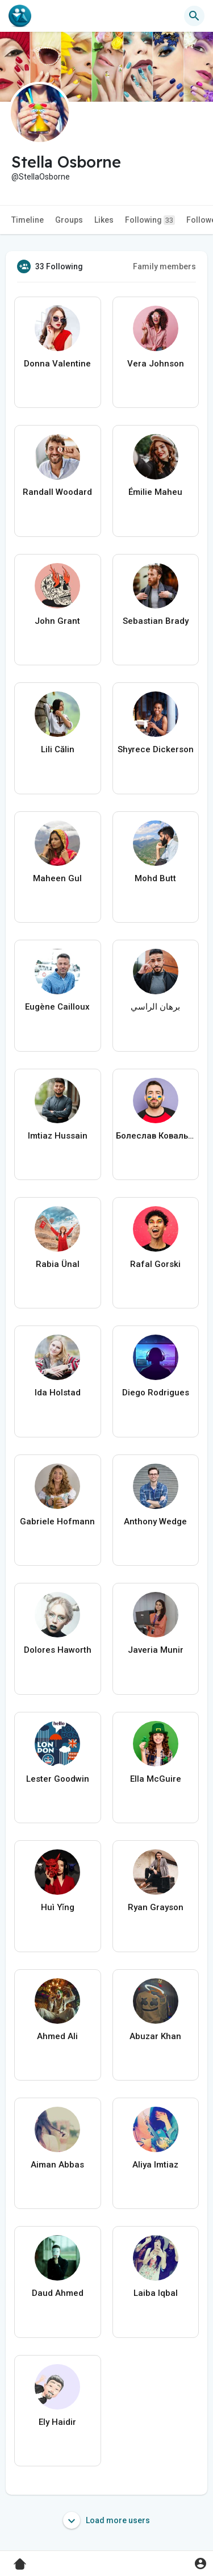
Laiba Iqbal (155, 2293)
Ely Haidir (57, 2422)
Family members (164, 266)
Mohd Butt (155, 878)
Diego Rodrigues (155, 1392)
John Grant (57, 621)
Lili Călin (57, 749)
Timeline (27, 219)
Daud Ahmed (57, 2293)
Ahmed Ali (57, 2036)
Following (150, 220)
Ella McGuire (155, 1779)
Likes (104, 219)
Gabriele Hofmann (57, 1521)
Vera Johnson (155, 364)
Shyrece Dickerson (156, 749)
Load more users (106, 2520)
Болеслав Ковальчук (156, 1136)
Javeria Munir (155, 1650)
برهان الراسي (155, 1007)
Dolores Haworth (57, 1650)
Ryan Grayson (155, 1907)
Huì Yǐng (57, 1907)
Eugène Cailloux (57, 1007)
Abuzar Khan (155, 2036)
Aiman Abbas (57, 2165)
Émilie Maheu (155, 492)
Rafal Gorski (155, 1264)
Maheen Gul (57, 878)
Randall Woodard (57, 492)
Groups (69, 219)
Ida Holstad (58, 1392)
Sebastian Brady (156, 621)
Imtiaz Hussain (57, 1136)
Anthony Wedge (155, 1521)
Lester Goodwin (57, 1779)
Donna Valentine (57, 364)
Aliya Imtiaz (155, 2165)
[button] (194, 16)
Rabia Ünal (58, 1264)
